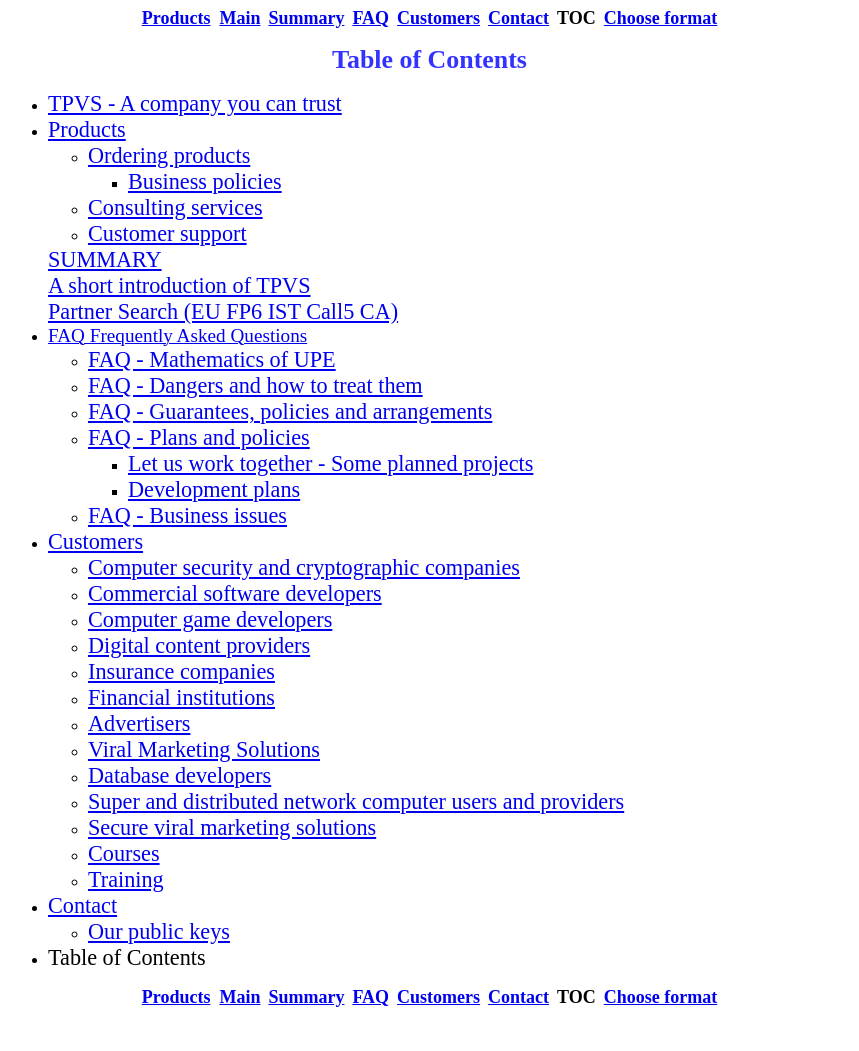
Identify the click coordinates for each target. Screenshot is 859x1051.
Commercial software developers (235, 593)
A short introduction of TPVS (179, 285)
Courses (124, 853)
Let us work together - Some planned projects (330, 463)
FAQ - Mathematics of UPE (212, 359)
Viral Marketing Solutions (204, 749)
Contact (82, 905)
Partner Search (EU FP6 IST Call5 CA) (223, 311)
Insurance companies (181, 671)
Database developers (179, 775)
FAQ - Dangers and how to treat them (255, 385)
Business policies (205, 181)
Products (87, 129)
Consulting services (175, 207)
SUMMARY (105, 259)
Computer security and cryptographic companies (304, 567)
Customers (438, 18)
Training (126, 879)
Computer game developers (210, 619)
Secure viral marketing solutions (232, 827)
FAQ (370, 18)
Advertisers (139, 723)
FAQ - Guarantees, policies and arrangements (290, 411)
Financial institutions (181, 697)
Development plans (214, 489)
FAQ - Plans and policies (199, 437)
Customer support (167, 233)
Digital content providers (199, 645)
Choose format (660, 18)
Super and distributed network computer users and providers (356, 801)
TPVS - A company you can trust (195, 103)
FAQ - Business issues (187, 515)
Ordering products (169, 155)
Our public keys (159, 931)
